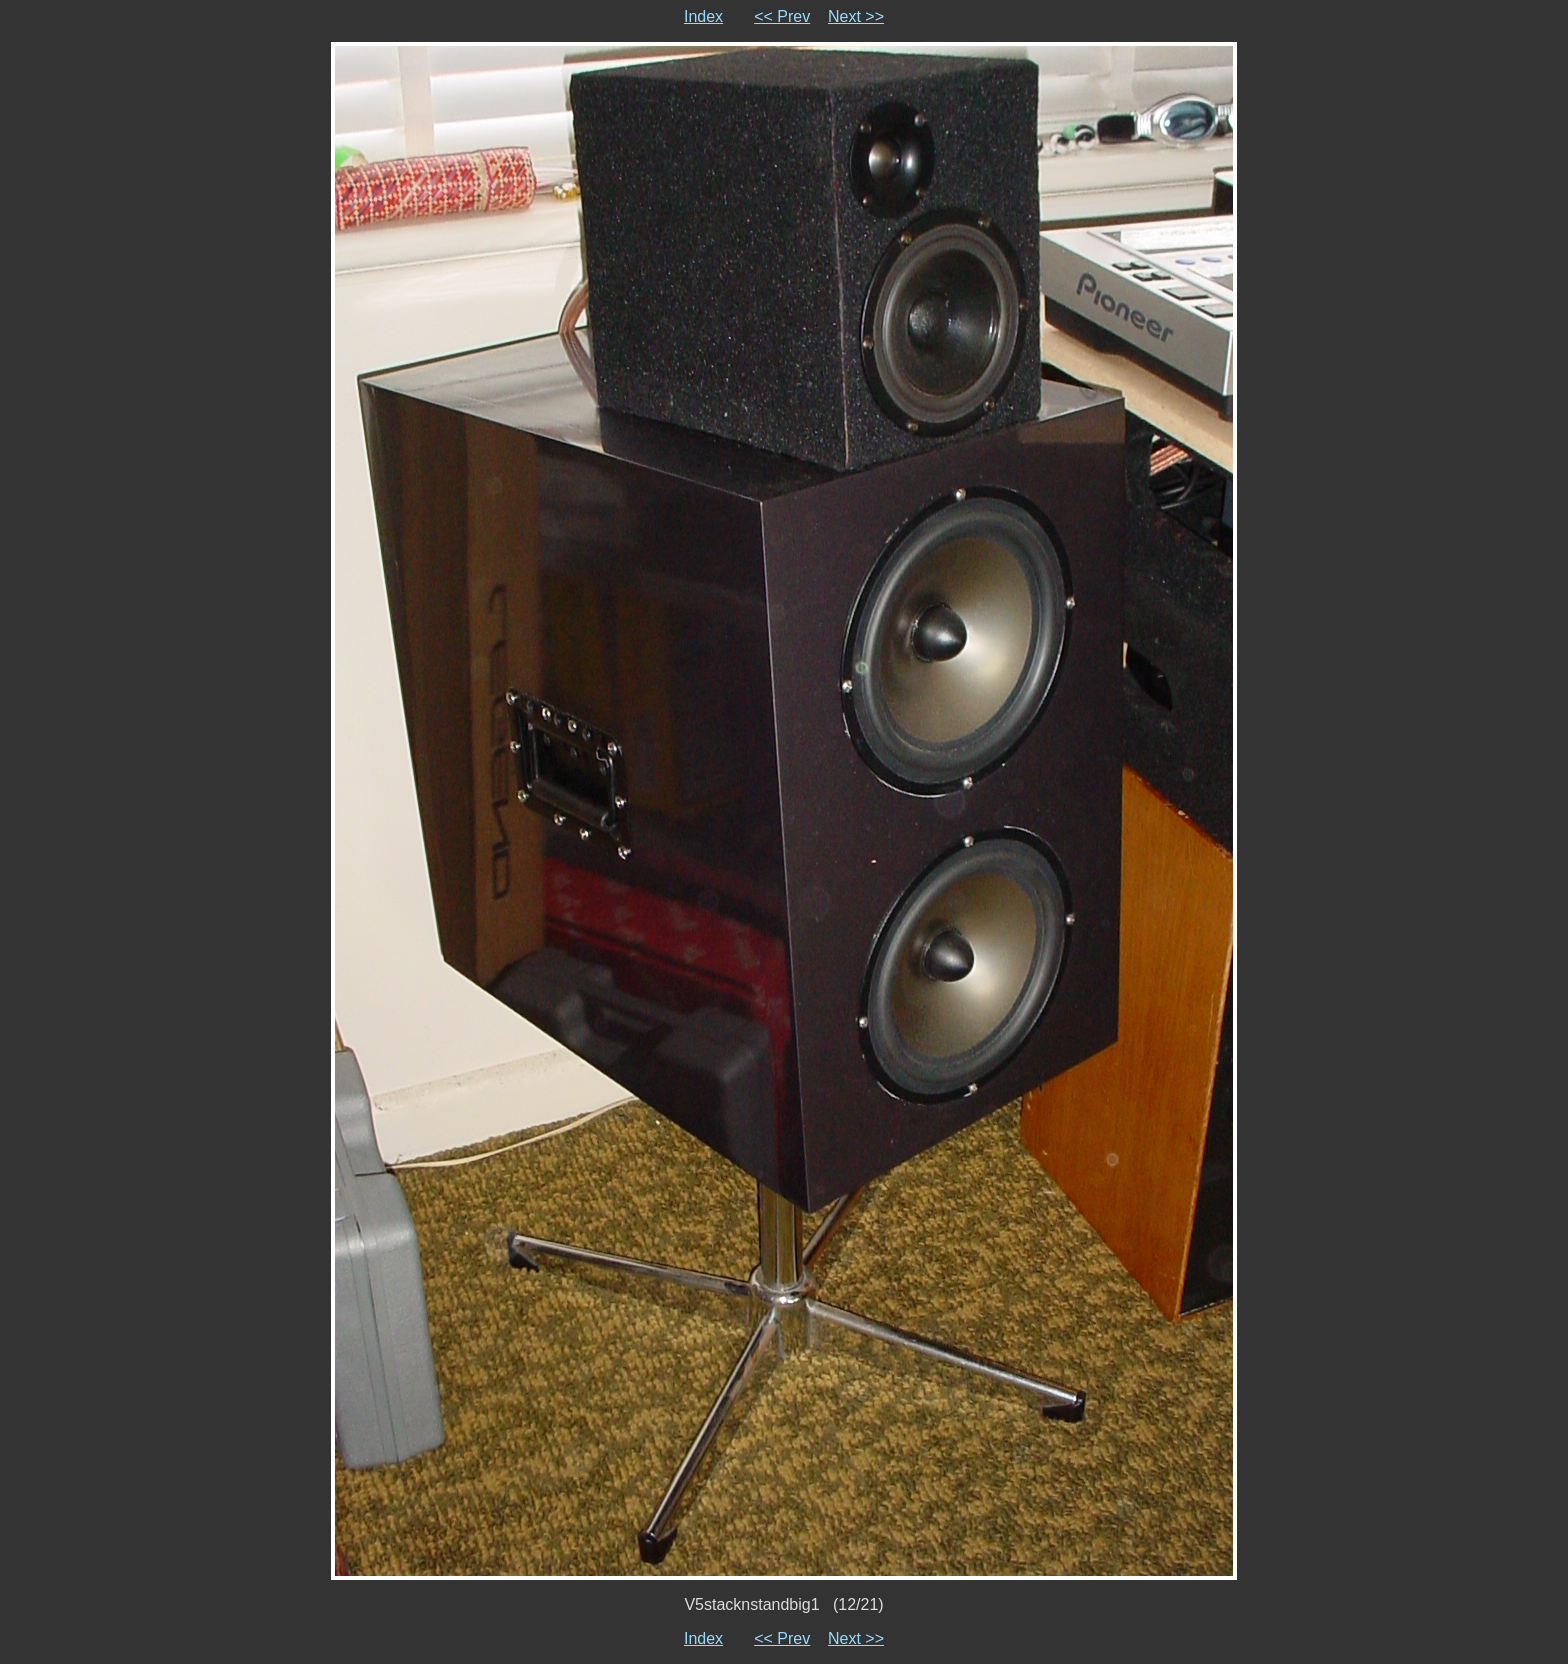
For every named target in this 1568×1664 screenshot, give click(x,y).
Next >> (856, 16)
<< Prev (782, 16)
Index (703, 16)
